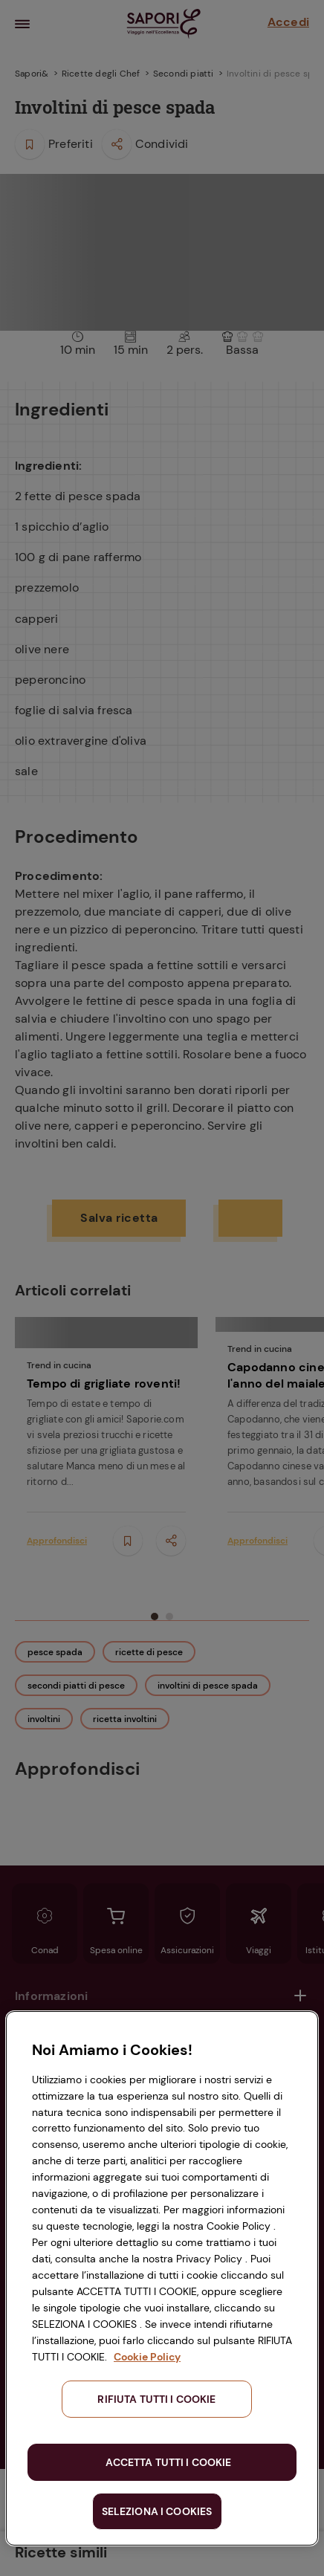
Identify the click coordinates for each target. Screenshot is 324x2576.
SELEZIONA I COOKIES (157, 2511)
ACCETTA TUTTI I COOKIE (168, 2462)
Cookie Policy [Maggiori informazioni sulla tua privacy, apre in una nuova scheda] (147, 2356)
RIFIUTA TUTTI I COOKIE (156, 2399)
